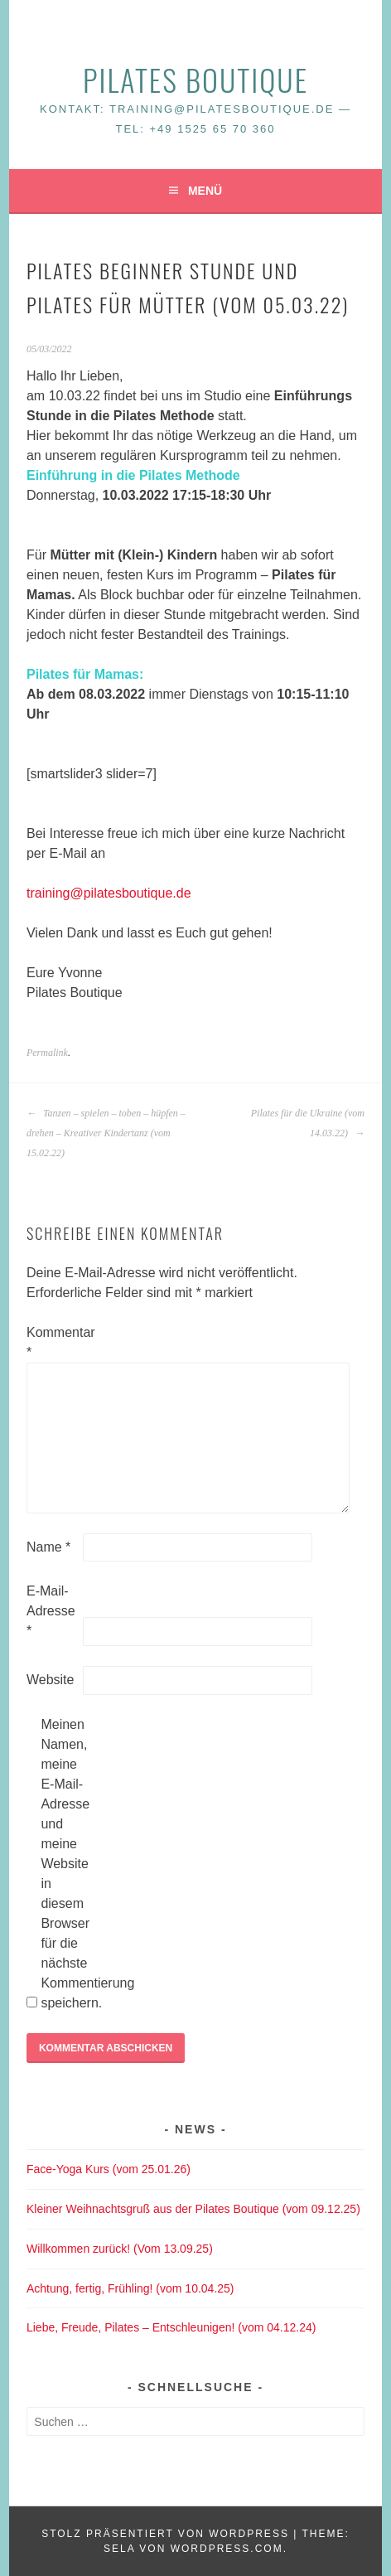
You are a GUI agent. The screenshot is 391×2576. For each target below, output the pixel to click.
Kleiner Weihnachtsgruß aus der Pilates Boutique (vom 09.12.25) (193, 2208)
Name (48, 1547)
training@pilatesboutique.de (109, 893)
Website (51, 1680)
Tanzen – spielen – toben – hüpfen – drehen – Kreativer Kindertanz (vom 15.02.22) (106, 1133)
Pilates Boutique (195, 79)
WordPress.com (227, 2548)
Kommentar (53, 1342)
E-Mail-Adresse (51, 1611)
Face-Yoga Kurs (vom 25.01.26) (109, 2169)
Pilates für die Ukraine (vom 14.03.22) (307, 1123)
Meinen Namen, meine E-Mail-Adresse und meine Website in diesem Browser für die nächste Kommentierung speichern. (67, 1863)
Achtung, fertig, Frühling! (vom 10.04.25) (130, 2288)
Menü (205, 190)
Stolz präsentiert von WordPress (165, 2534)
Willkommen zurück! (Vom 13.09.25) (120, 2248)
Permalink (47, 1052)
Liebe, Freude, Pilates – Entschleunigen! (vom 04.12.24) (171, 2327)
